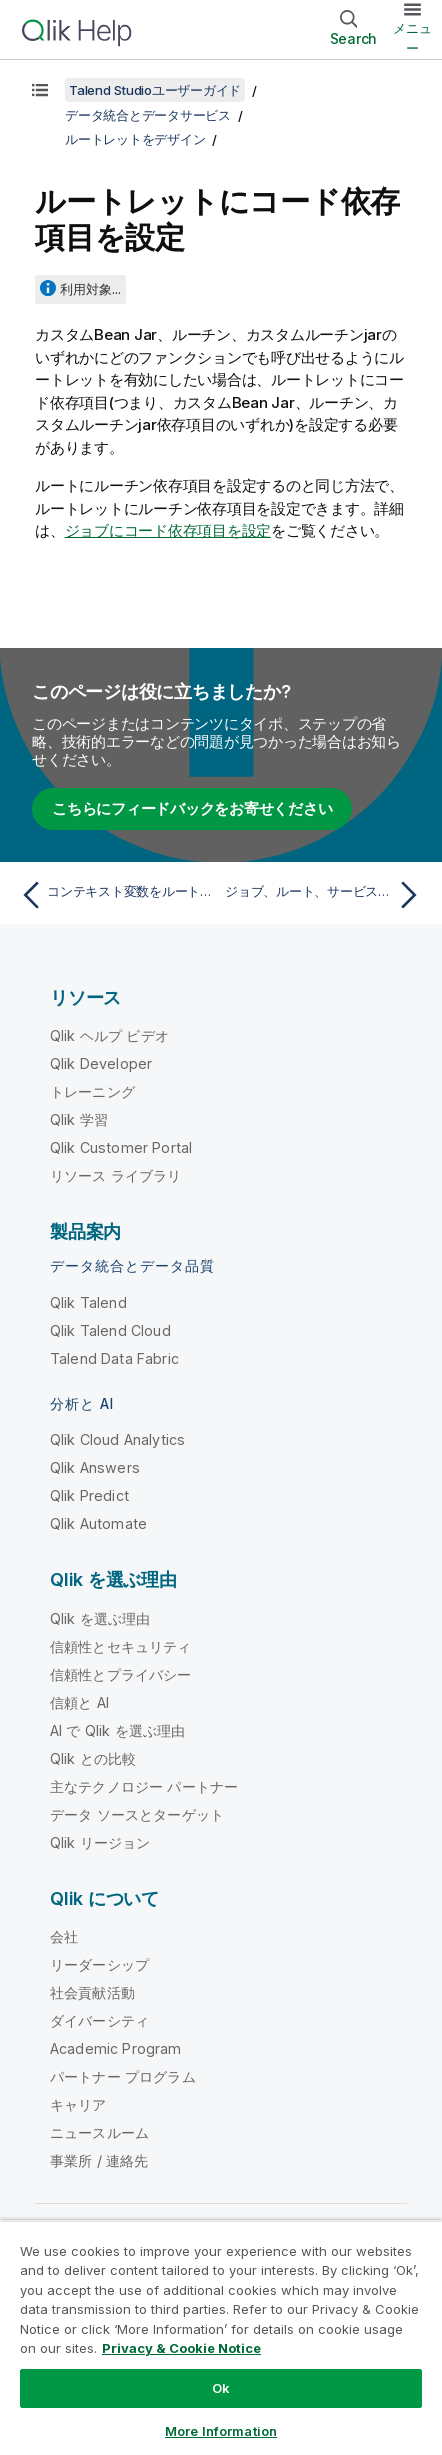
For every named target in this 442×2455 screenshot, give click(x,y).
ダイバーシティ (99, 2020)
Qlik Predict (89, 1495)
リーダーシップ (99, 1964)
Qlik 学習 (79, 1119)
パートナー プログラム (123, 2076)
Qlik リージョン (100, 1842)
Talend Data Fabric (114, 1358)
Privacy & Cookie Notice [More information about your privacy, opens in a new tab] (181, 2348)
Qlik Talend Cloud (110, 1330)
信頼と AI (79, 1702)
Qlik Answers (95, 1467)
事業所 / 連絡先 (99, 2160)
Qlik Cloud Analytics (117, 1439)
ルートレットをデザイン (135, 139)
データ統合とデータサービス (148, 115)
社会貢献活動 (92, 1992)
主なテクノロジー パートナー (144, 1786)
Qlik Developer (101, 1063)
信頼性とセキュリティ (121, 1646)
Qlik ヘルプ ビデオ (109, 1035)
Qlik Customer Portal (121, 1147)
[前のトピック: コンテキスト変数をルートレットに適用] (116, 895)
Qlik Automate (98, 1523)
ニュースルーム (99, 2132)
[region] (221, 2337)
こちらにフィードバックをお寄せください (192, 808)
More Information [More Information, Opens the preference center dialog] (221, 2431)
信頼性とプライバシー (121, 1674)
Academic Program (116, 2048)
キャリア (78, 2104)
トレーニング (92, 1091)
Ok (221, 2388)
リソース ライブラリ (116, 1175)
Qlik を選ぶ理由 (100, 1618)
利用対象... (90, 289)
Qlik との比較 (93, 1758)
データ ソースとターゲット (137, 1814)
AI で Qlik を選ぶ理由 (117, 1730)
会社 (64, 1936)
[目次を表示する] (40, 90)
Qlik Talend (88, 1302)
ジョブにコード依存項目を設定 (168, 530)
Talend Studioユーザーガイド (155, 90)
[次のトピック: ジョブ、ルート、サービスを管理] (326, 895)
